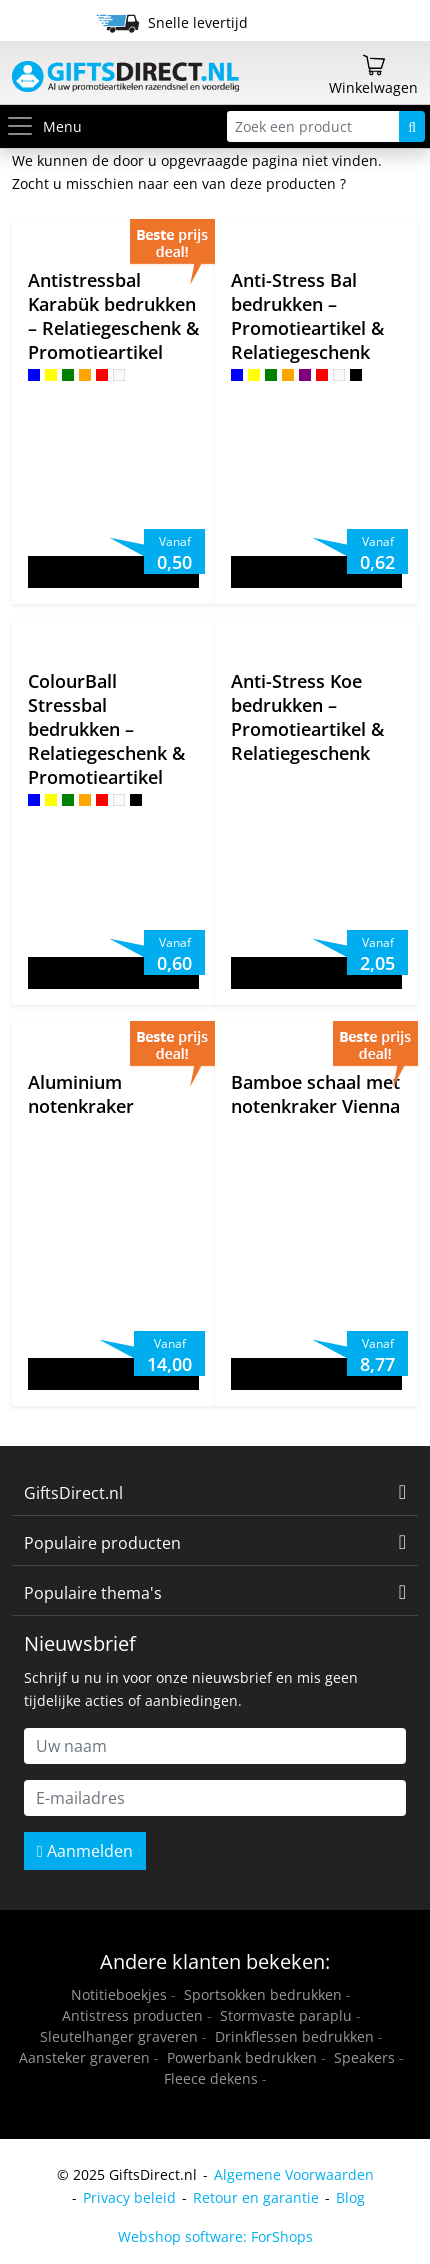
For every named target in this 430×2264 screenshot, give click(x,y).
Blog (350, 2197)
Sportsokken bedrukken (263, 1994)
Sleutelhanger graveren (119, 2036)
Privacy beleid (129, 2197)
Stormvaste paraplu (286, 2015)
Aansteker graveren (84, 2057)
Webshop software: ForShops (215, 2236)
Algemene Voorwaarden (294, 2174)
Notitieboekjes (119, 1994)
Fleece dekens (211, 2078)
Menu (43, 126)
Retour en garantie (256, 2197)
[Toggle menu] (24, 126)
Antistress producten (132, 2015)
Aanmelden (85, 1851)
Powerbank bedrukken (242, 2057)
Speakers (364, 2057)
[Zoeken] (412, 126)
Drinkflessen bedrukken (294, 2036)
